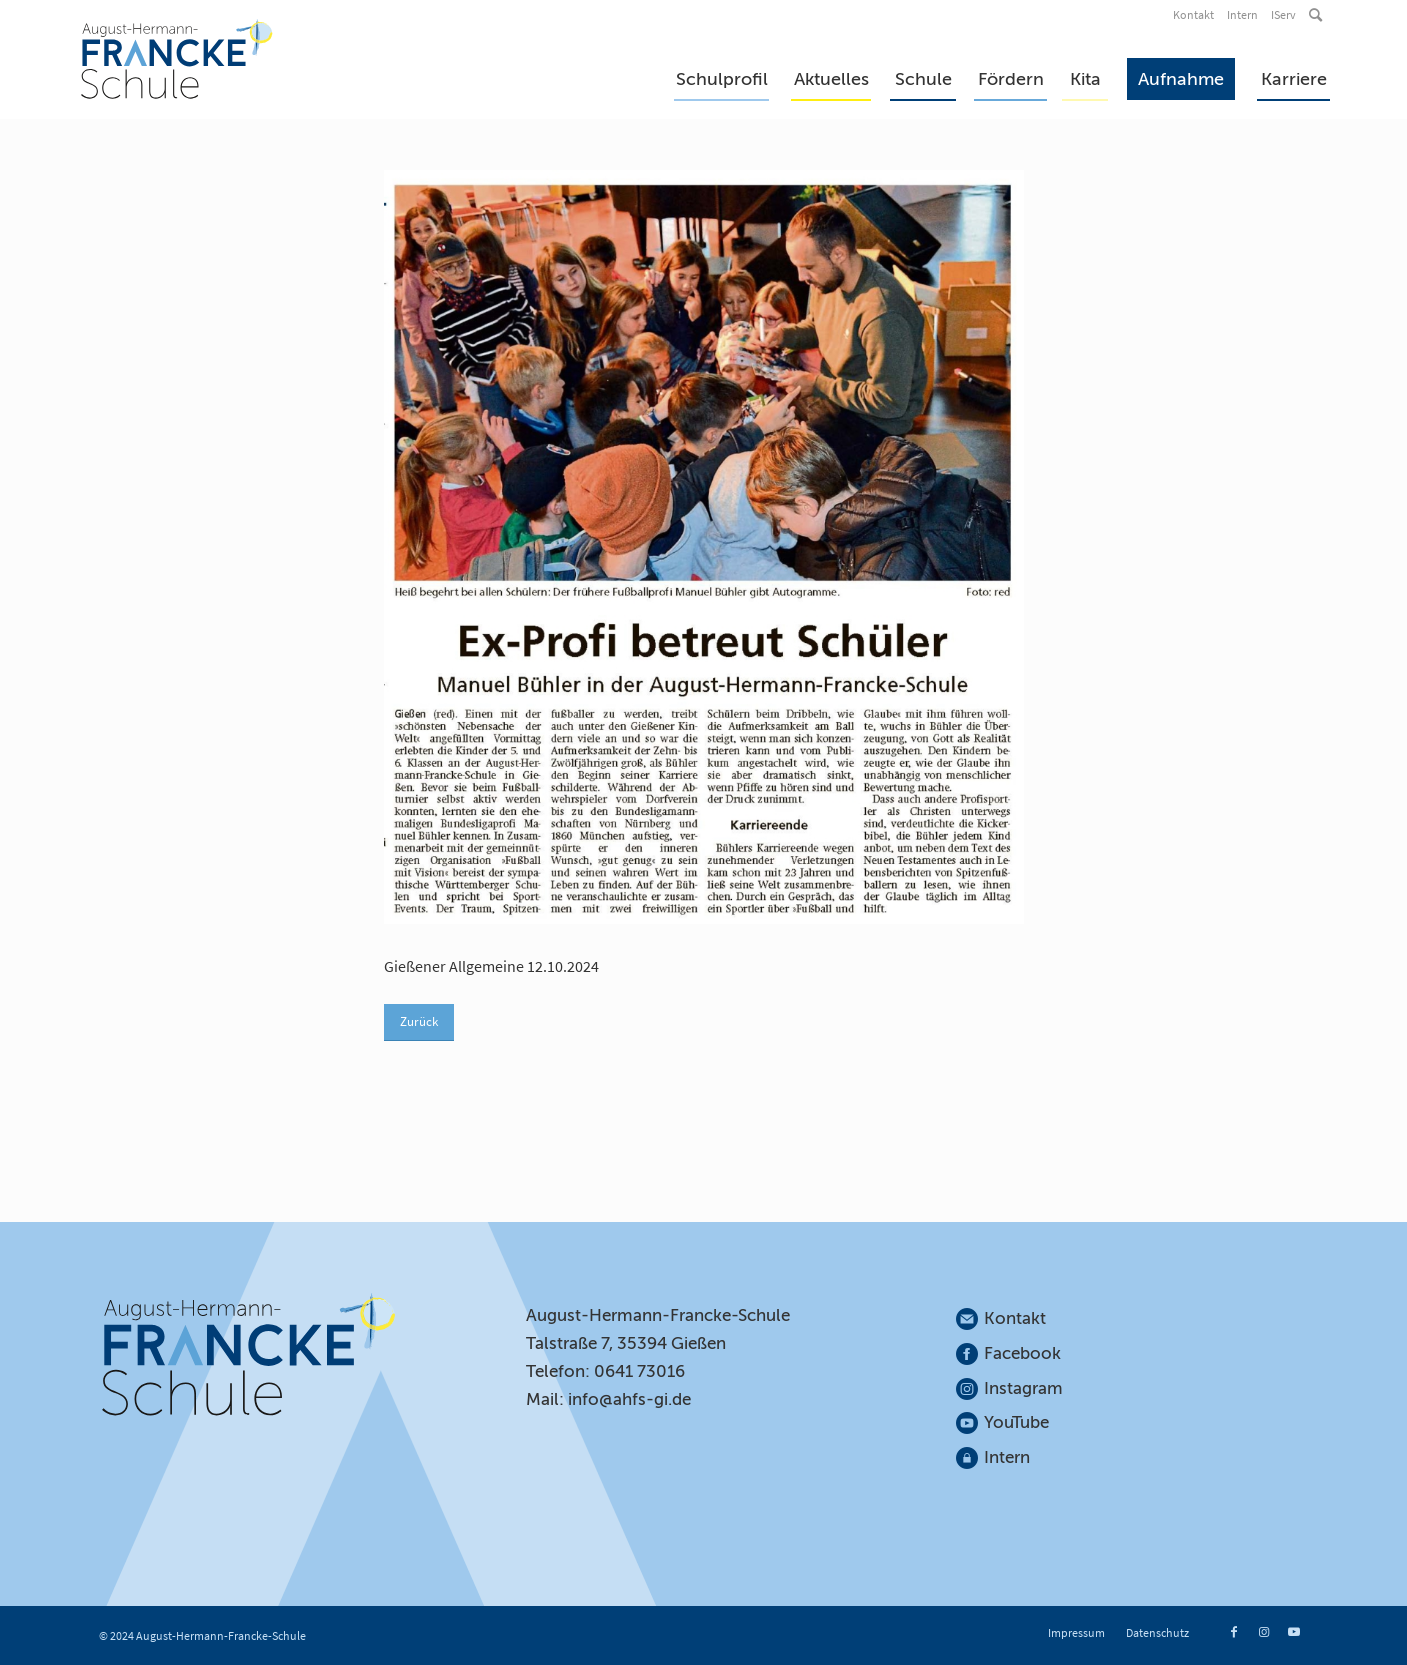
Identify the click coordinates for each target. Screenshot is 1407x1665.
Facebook (1022, 1353)
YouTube (1016, 1422)
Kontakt (1193, 14)
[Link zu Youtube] (1294, 1632)
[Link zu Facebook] (1234, 1632)
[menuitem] (1195, 15)
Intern (1242, 14)
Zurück (419, 1021)
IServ (1283, 14)
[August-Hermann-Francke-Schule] (177, 59)
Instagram (1024, 1388)
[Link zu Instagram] (1264, 1632)
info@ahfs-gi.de (629, 1399)
